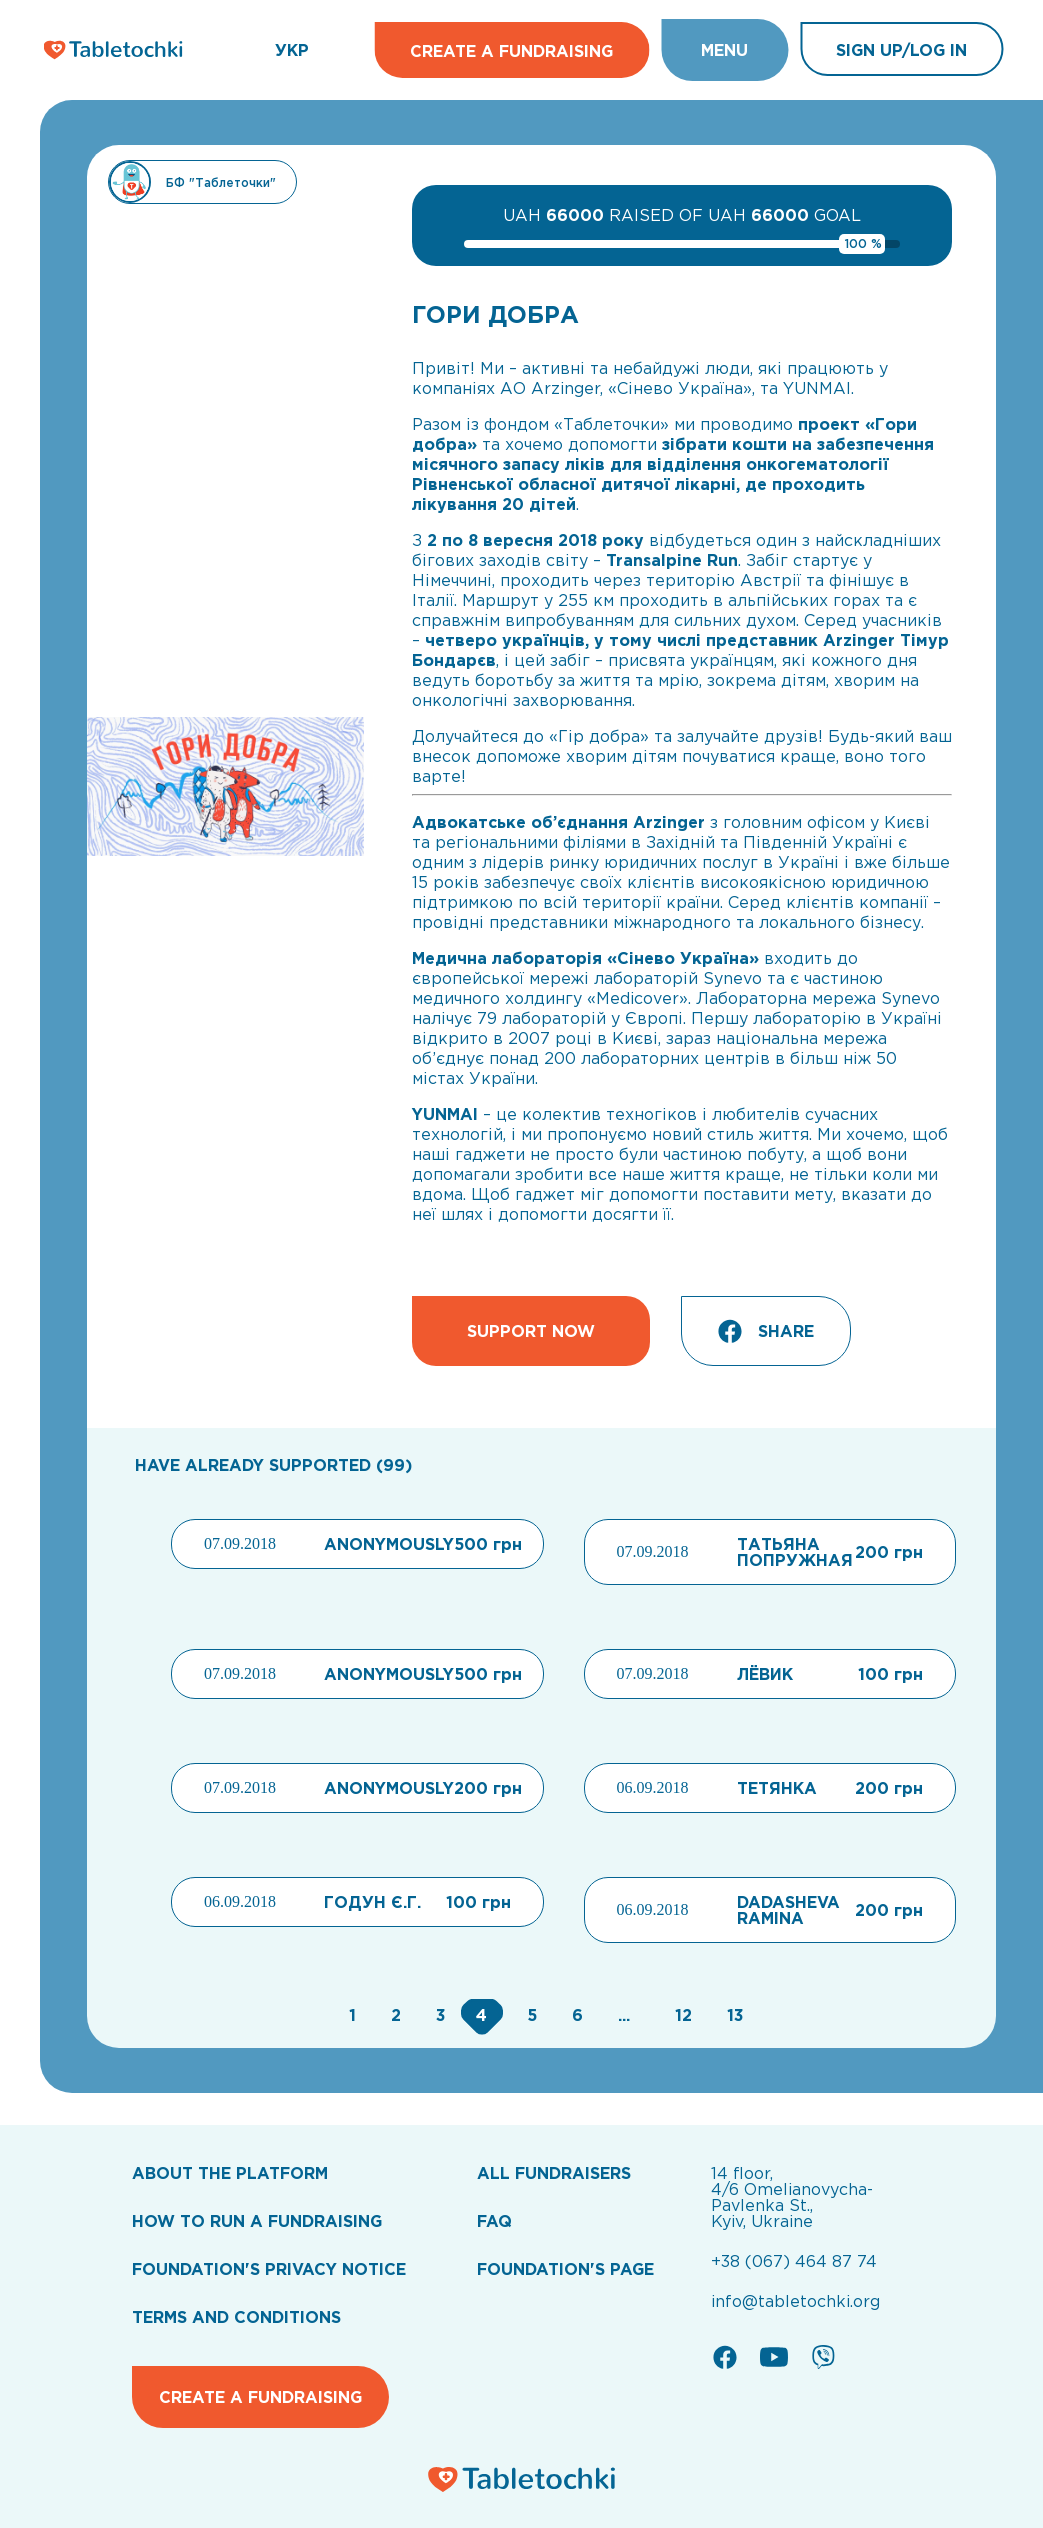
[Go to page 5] (529, 2015)
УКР (292, 50)
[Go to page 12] (681, 2015)
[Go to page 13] (730, 2015)
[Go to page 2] (393, 2015)
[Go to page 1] (350, 2015)
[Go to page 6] (575, 2015)
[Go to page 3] (438, 2015)
